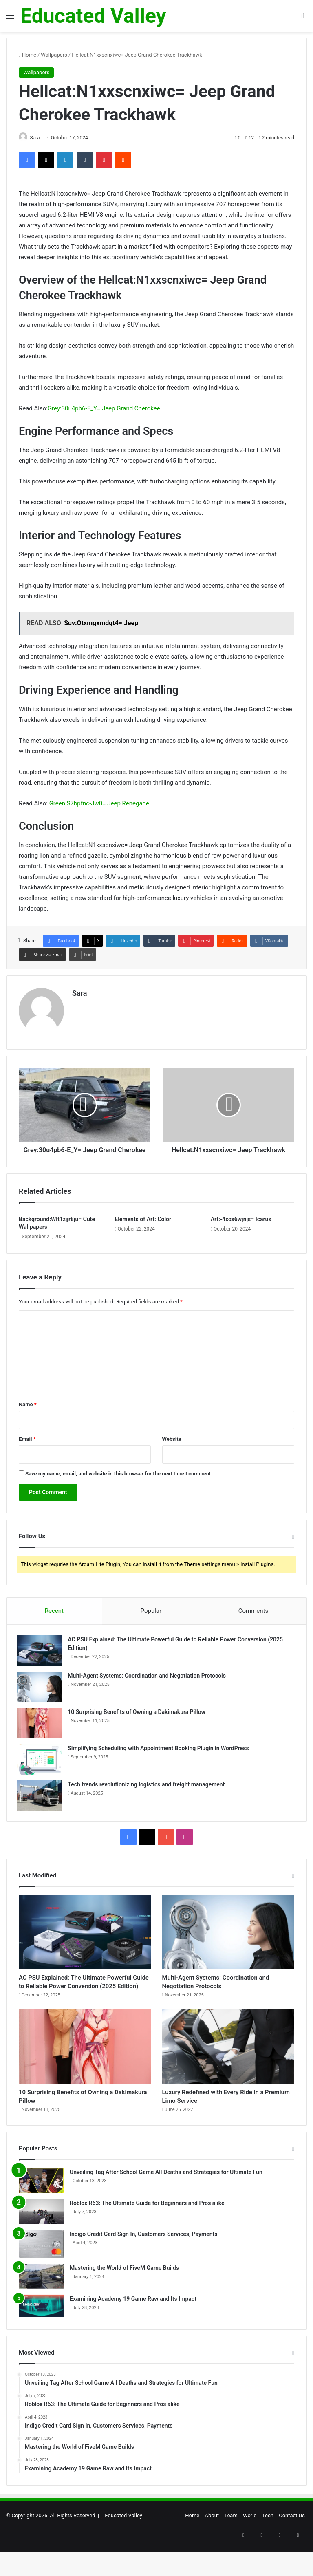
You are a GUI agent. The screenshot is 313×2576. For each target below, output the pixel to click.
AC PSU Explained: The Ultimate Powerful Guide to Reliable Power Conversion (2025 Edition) (80, 2001)
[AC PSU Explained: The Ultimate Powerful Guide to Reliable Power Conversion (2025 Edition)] (41, 1658)
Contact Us (292, 2548)
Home (27, 55)
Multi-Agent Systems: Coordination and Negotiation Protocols (149, 1683)
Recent (54, 1616)
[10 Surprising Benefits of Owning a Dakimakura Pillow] (41, 1731)
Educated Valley (123, 2548)
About (212, 2548)
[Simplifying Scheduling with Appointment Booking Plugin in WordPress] (41, 1767)
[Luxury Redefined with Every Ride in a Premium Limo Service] (228, 2074)
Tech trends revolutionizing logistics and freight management (148, 1792)
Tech (267, 2548)
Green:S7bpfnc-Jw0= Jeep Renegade (99, 803)
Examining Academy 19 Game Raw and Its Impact (133, 2331)
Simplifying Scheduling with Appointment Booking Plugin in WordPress (160, 1756)
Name (28, 1410)
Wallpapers (54, 55)
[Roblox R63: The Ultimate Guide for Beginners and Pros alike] (41, 2244)
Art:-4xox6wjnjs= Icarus (241, 1225)
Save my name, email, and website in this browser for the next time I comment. (118, 1479)
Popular (151, 1616)
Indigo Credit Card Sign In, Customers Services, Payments (143, 2266)
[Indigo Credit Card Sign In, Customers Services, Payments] (41, 2277)
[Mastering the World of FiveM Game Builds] (41, 2309)
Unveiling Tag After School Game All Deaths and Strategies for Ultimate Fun (166, 2205)
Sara (79, 993)
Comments (253, 1616)
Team (231, 2548)
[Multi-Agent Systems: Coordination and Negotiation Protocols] (41, 1694)
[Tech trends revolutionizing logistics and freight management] (41, 1803)
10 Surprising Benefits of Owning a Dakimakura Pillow (138, 1719)
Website (171, 1445)
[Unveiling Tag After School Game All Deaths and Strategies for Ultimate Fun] (41, 2213)
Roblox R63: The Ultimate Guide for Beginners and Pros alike (147, 2236)
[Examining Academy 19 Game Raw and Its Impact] (41, 2338)
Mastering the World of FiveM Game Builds (124, 2300)
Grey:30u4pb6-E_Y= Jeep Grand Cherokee (104, 408)
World (250, 2548)
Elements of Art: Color (143, 1225)
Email (27, 1445)
